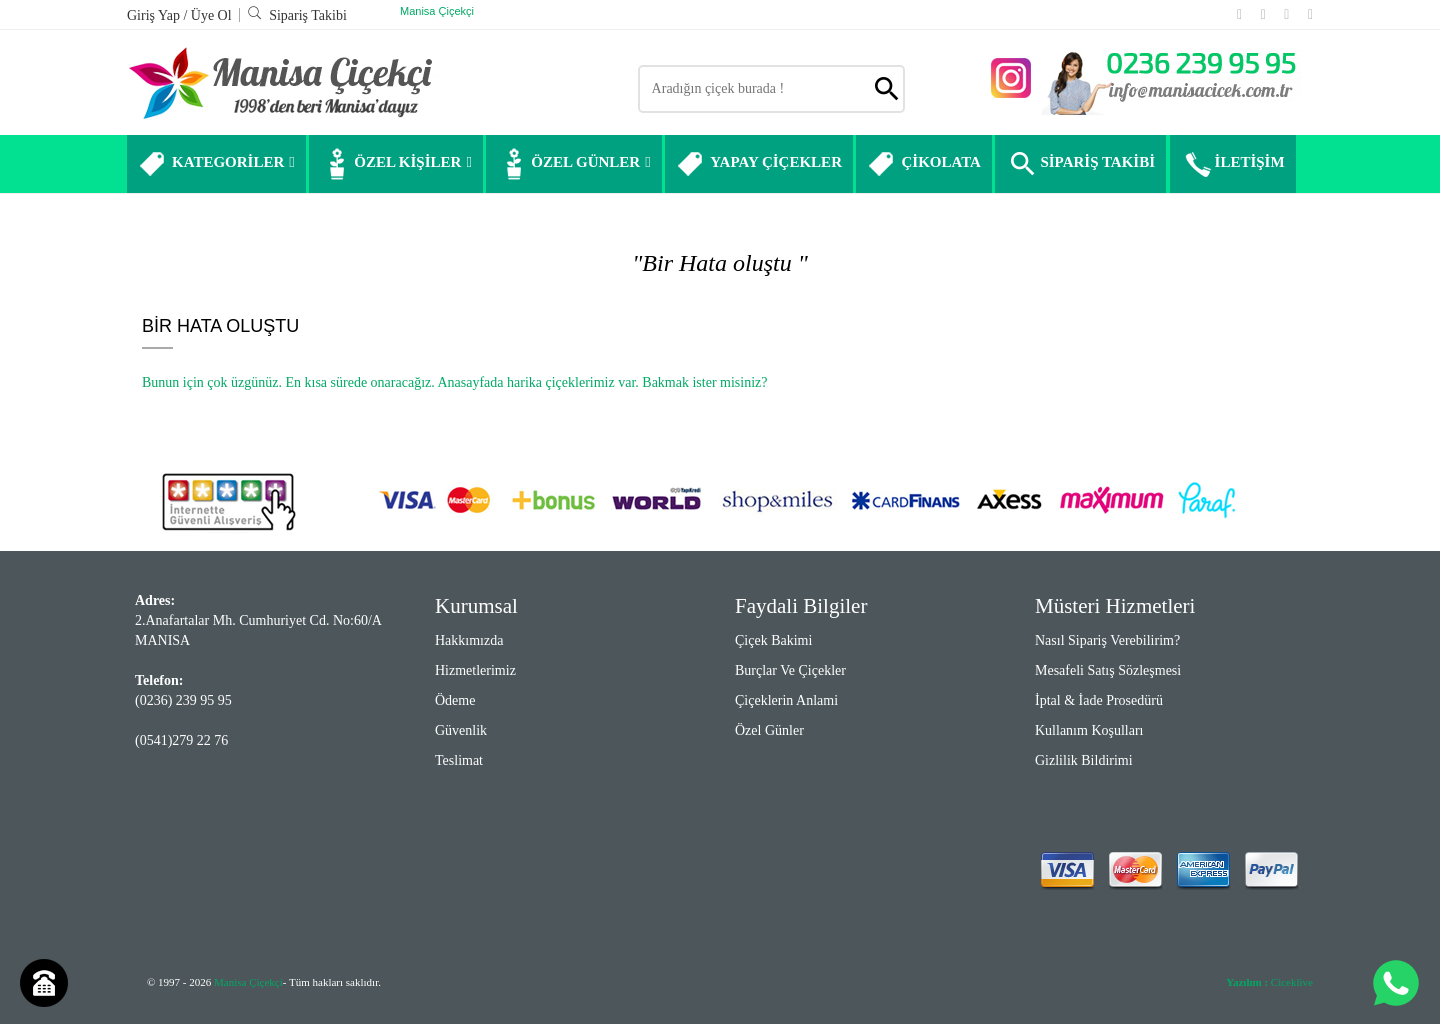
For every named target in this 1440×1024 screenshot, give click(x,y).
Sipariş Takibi (297, 15)
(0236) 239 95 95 (183, 700)
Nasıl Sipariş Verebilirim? (1107, 640)
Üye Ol (211, 15)
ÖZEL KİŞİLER (396, 164)
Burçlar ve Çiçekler (790, 670)
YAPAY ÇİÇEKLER (759, 164)
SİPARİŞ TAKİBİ (1080, 164)
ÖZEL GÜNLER (573, 164)
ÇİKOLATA (923, 164)
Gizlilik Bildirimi (1084, 760)
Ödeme (455, 700)
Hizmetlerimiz (475, 670)
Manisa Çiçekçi (437, 11)
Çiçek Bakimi (773, 640)
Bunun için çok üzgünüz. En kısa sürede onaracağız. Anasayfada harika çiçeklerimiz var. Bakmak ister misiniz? (455, 382)
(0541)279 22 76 (181, 740)
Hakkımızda (469, 640)
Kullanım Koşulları (1089, 730)
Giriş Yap (155, 15)
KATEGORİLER (216, 164)
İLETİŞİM (1233, 164)
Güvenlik (461, 730)
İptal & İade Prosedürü (1099, 700)
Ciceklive (1269, 982)
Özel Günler (769, 730)
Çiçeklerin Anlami (786, 700)
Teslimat (459, 760)
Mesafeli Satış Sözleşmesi (1108, 670)
